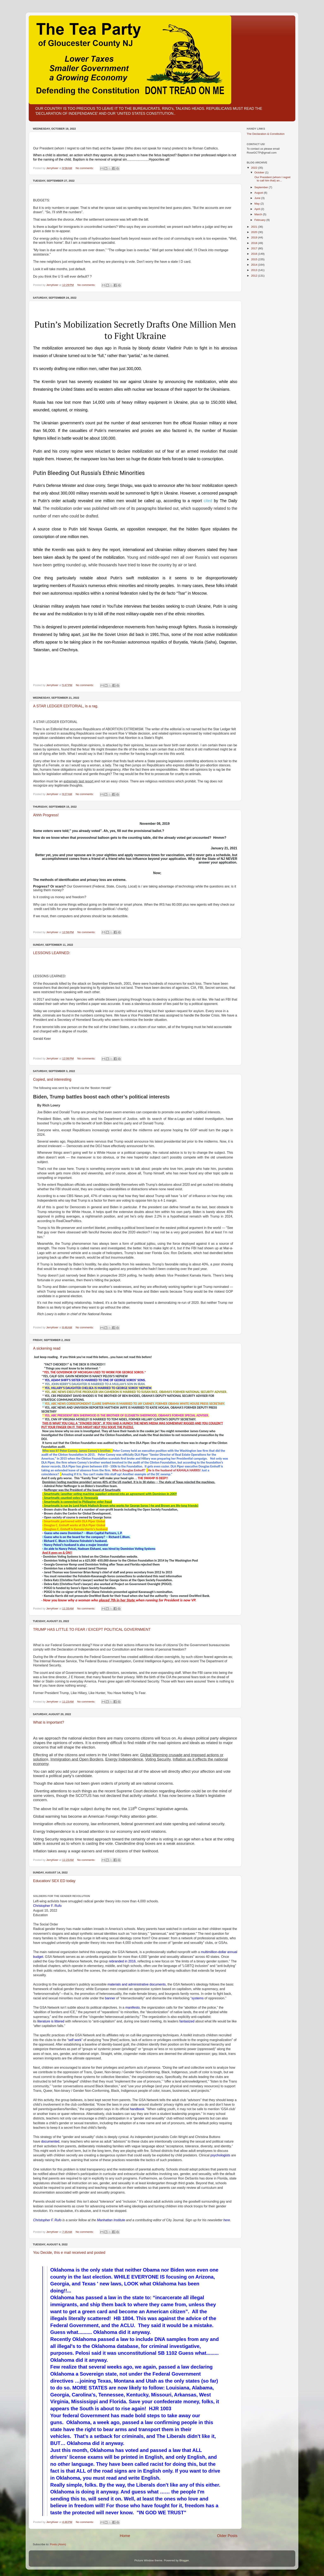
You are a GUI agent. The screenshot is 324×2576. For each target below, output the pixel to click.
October (259, 172)
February (260, 219)
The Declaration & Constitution (266, 133)
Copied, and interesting (52, 1079)
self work (74, 2040)
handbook (137, 2109)
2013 (254, 270)
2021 (254, 226)
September (261, 187)
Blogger (184, 2560)
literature (43, 2021)
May (257, 203)
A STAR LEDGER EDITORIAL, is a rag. (65, 706)
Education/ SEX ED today (54, 1881)
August (259, 192)
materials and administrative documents (136, 1984)
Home (125, 2535)
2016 (254, 253)
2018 (254, 243)
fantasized (186, 2021)
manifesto (132, 2007)
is (52, 2021)
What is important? (48, 1722)
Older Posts (227, 2535)
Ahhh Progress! (46, 815)
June (257, 198)
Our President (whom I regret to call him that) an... (272, 179)
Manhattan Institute (111, 2220)
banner (110, 1998)
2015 (254, 259)
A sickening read (46, 1348)
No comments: (85, 168)
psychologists (220, 2155)
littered (59, 2021)
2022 (254, 167)
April (257, 209)
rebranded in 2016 (122, 1961)
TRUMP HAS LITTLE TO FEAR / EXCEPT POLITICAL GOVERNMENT (92, 1629)
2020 (254, 232)
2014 (254, 264)
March (258, 214)
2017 (254, 248)
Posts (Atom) (58, 2544)
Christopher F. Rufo (47, 2220)
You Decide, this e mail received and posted (69, 2253)
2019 (254, 237)
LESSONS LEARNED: (51, 953)
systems (198, 1998)
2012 (254, 275)
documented (50, 2141)
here (226, 2220)
